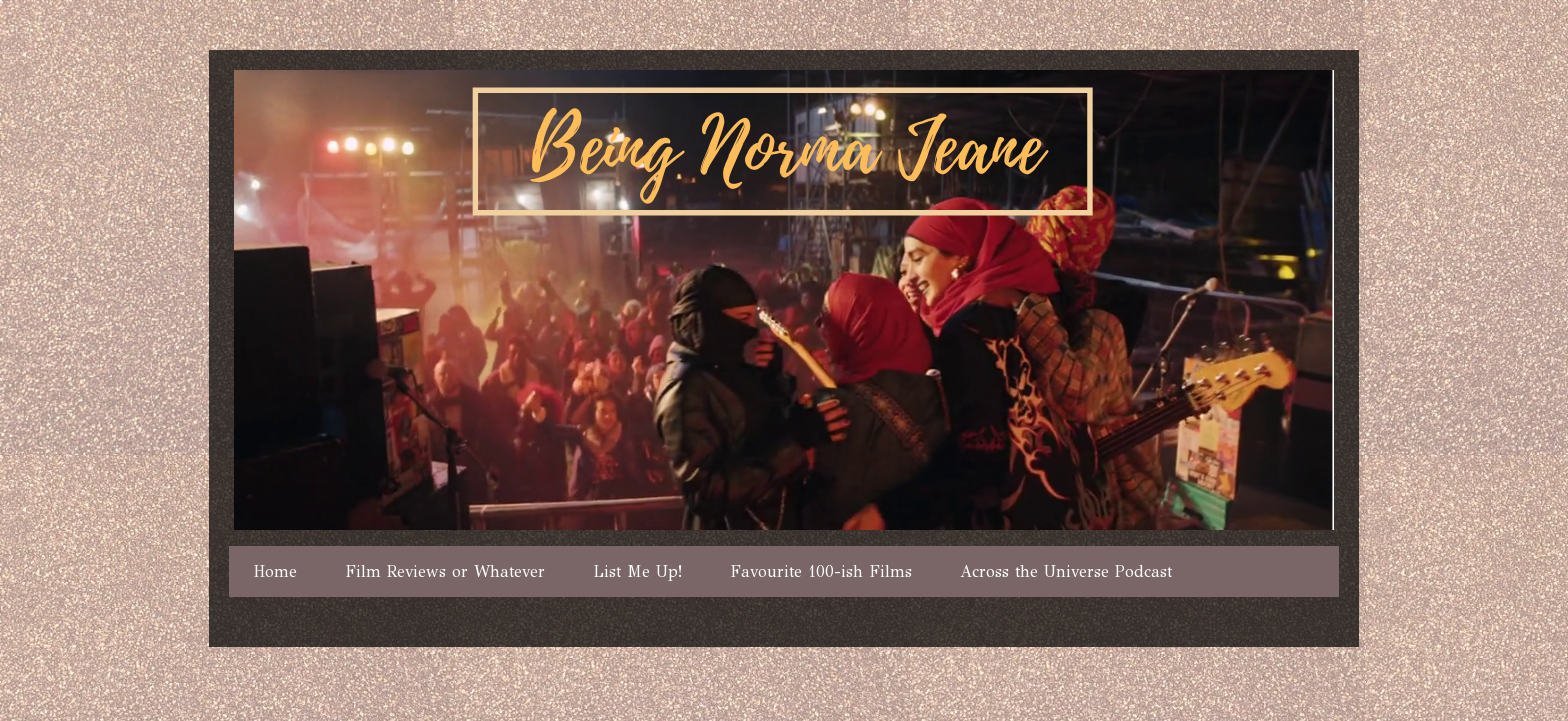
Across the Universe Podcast (1066, 571)
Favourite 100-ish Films (821, 571)
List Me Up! (637, 571)
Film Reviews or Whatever (445, 571)
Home (275, 571)
